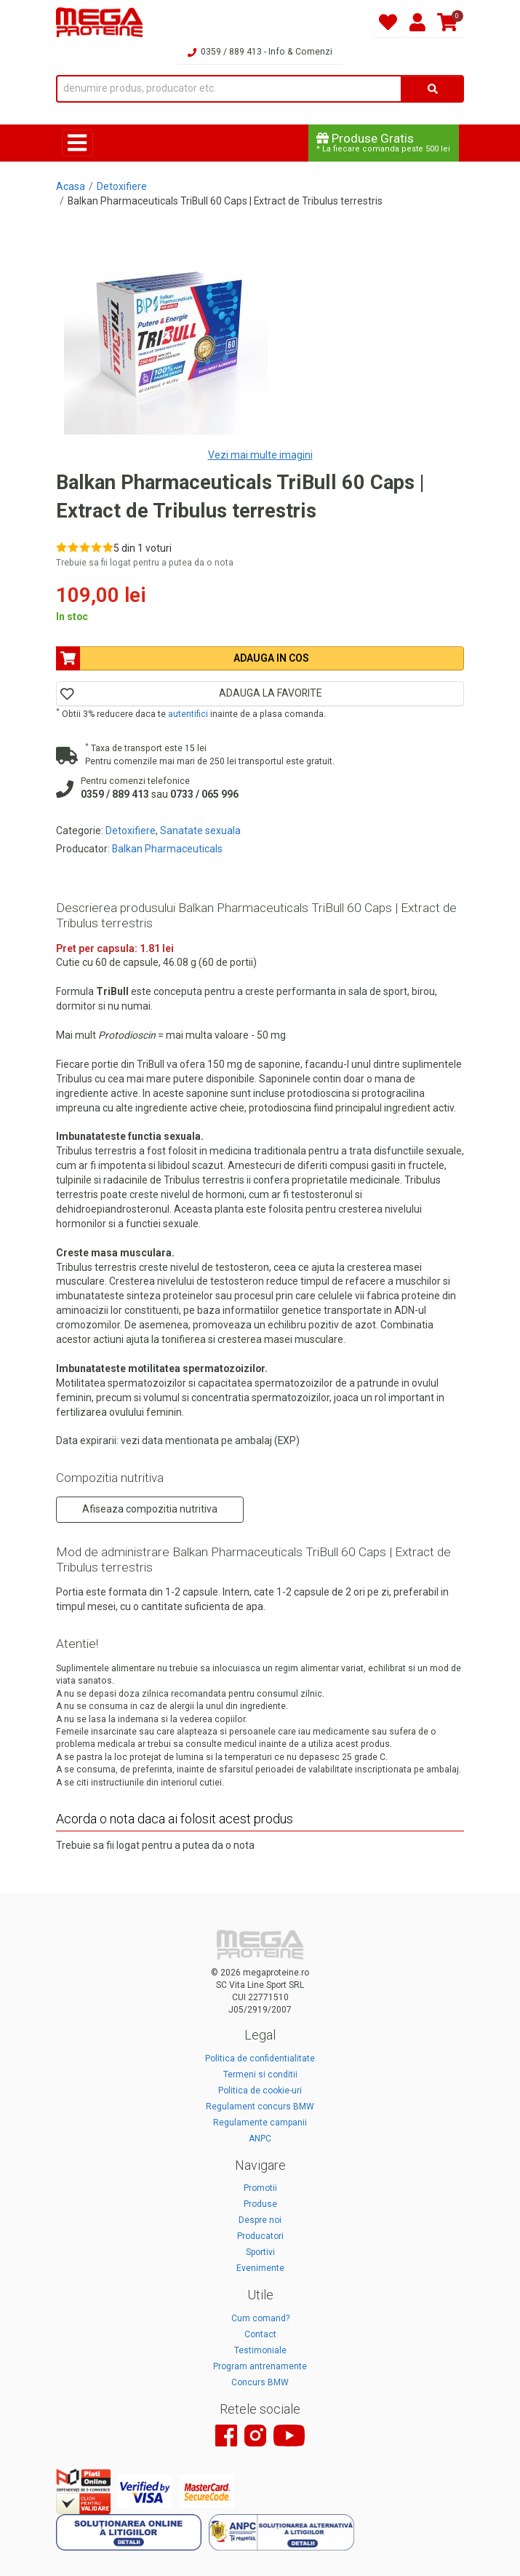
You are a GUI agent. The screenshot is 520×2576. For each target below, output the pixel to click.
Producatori (260, 2236)
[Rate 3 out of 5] (84, 547)
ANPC (260, 2138)
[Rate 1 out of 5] (61, 547)
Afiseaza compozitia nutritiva (149, 1509)
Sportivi (260, 2252)
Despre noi (260, 2220)
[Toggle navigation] (77, 143)
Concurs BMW (260, 2382)
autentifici (188, 714)
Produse (260, 2204)
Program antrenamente (260, 2366)
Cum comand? (260, 2318)
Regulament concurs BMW (260, 2106)
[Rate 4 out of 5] (96, 547)
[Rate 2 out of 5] (73, 547)
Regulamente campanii (260, 2122)
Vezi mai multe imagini (260, 455)
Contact (260, 2334)
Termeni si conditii (260, 2074)
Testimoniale (260, 2350)
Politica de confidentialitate (260, 2058)
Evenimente (260, 2268)
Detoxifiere (122, 186)
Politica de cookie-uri (260, 2090)
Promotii (260, 2188)
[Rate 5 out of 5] (108, 547)
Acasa (70, 186)
